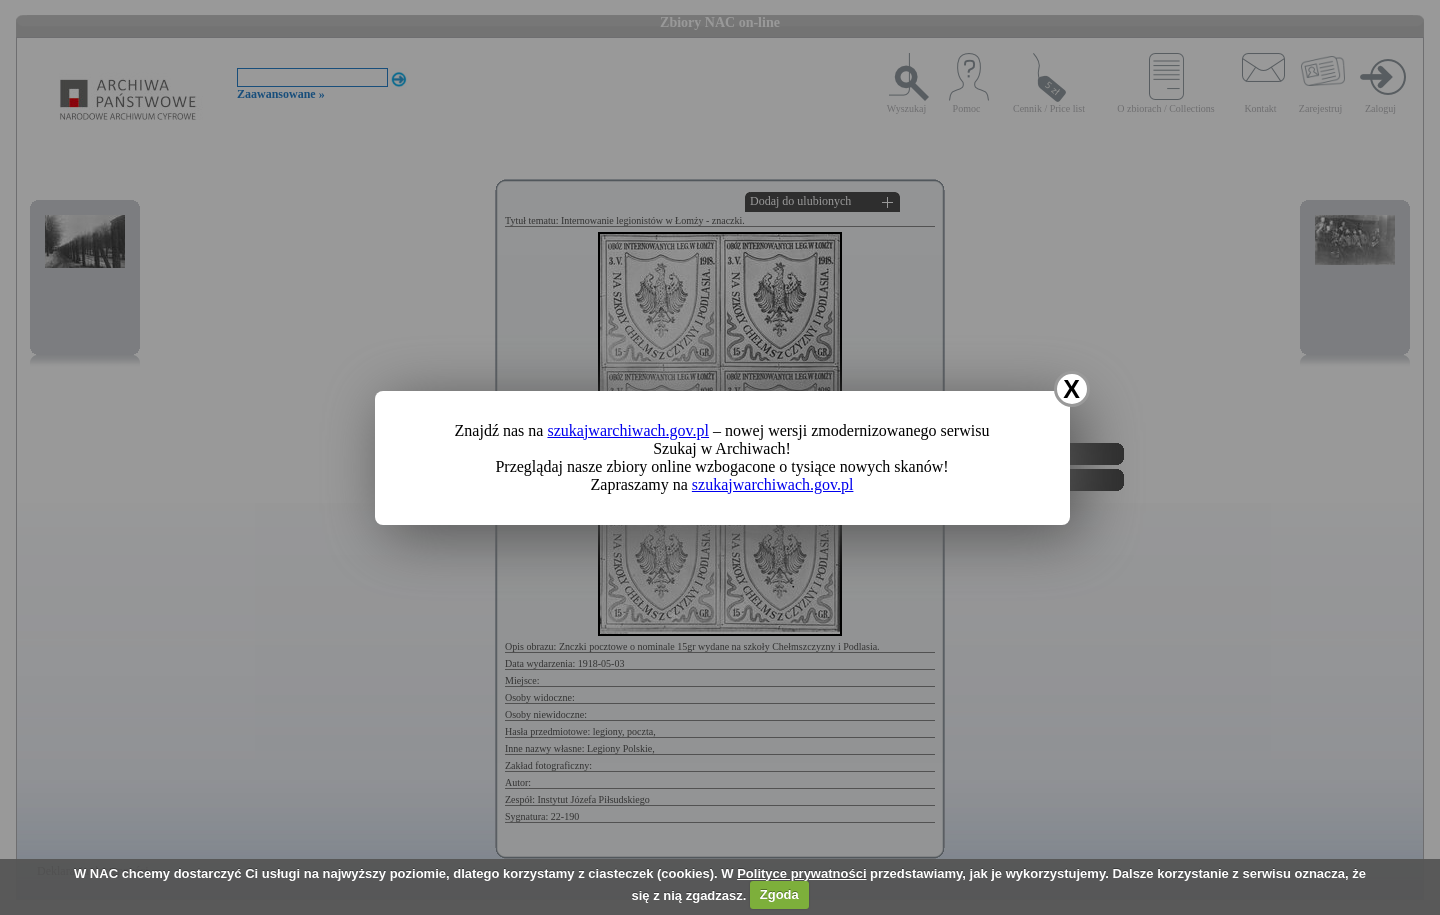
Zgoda (779, 894)
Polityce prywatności (801, 873)
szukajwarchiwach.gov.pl (628, 430)
